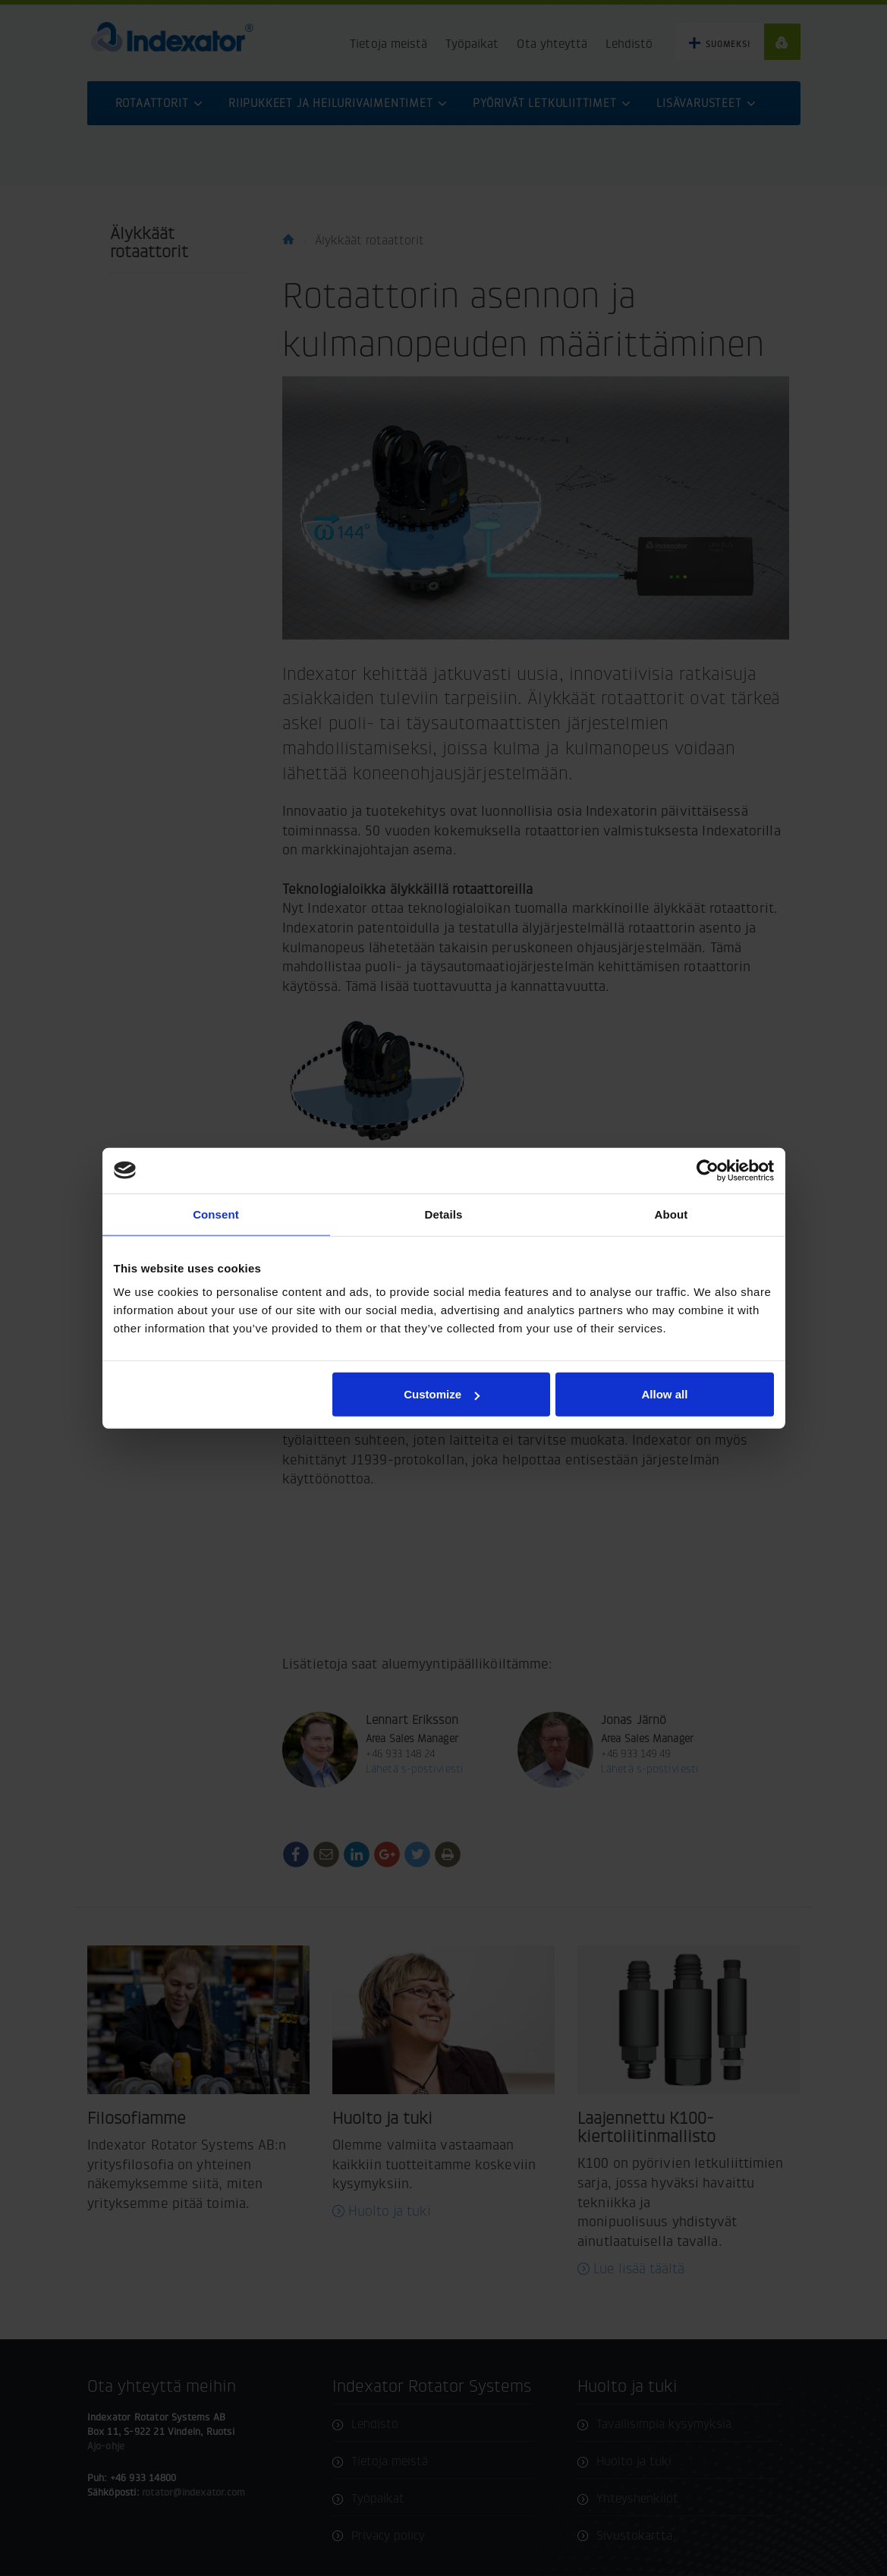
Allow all (665, 1394)
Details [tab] (444, 1213)
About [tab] (671, 1213)
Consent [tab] (216, 1213)
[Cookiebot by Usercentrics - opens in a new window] (707, 1170)
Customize (442, 1394)
